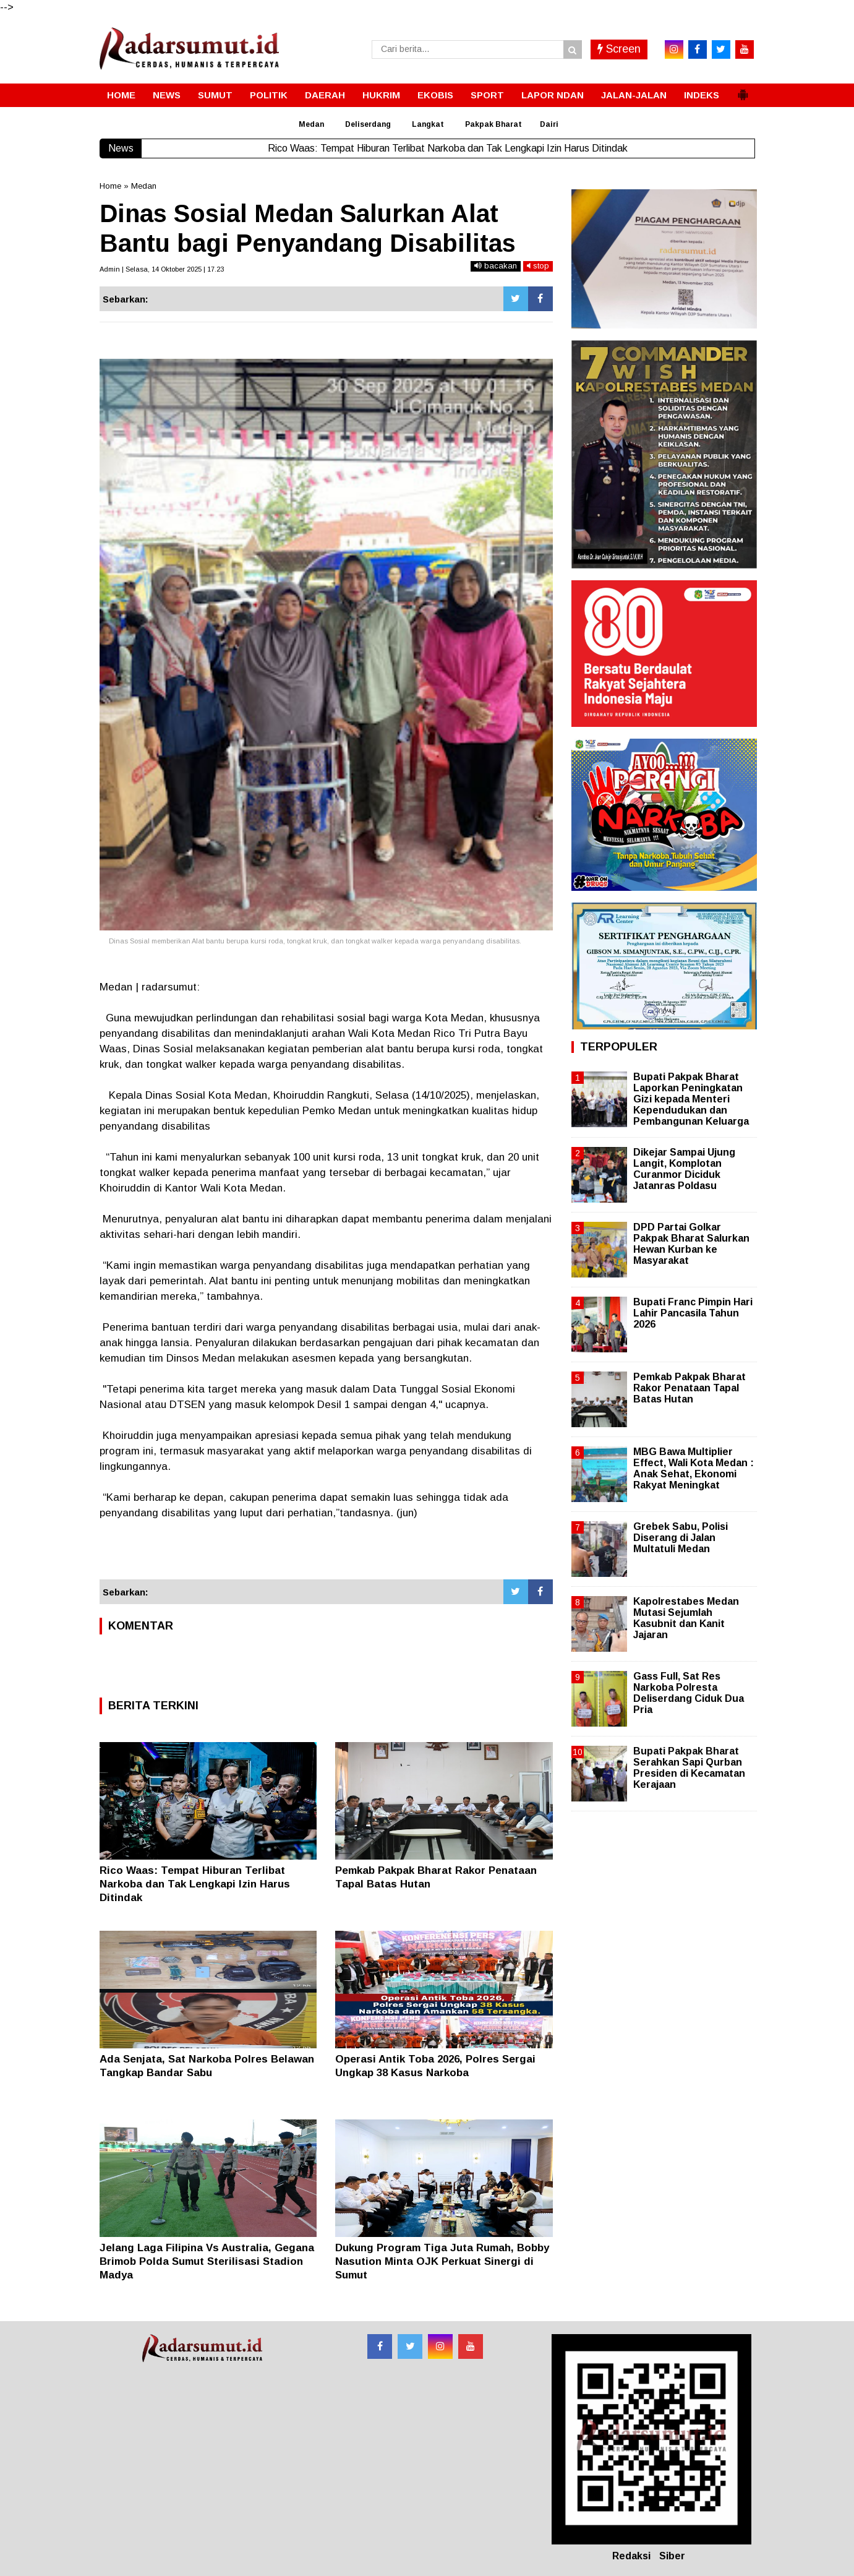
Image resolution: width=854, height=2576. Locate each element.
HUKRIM (381, 95)
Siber (672, 2556)
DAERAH (325, 95)
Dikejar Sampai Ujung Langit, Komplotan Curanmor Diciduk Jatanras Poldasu (684, 1169)
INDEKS (701, 95)
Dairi (549, 124)
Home (110, 186)
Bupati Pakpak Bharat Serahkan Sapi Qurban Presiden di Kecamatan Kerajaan (689, 1768)
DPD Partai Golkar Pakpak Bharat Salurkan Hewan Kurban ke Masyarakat (691, 1244)
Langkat (428, 124)
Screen (619, 49)
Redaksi (631, 2556)
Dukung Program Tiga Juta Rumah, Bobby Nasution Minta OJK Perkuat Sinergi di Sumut (442, 2261)
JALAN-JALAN (634, 95)
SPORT (487, 95)
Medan (311, 124)
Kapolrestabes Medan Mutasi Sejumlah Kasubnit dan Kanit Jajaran (686, 1618)
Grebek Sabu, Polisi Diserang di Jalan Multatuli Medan (680, 1537)
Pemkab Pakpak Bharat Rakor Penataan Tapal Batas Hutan (689, 1388)
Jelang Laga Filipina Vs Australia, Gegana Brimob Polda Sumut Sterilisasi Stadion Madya (207, 2261)
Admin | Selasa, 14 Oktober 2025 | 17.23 (162, 269)
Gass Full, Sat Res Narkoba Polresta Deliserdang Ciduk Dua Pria (688, 1693)
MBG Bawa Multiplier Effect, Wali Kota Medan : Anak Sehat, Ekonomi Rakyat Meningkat (693, 1468)
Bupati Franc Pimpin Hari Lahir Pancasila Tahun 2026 (693, 1313)
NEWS (167, 95)
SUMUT (215, 95)
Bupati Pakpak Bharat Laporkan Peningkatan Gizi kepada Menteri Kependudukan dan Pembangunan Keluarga (691, 1099)
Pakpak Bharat (493, 124)
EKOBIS (435, 95)
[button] (743, 90)
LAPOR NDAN (552, 95)
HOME (121, 95)
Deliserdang (368, 124)
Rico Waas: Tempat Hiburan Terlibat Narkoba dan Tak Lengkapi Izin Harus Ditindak (195, 1884)
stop (538, 265)
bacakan (495, 265)
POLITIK (269, 95)
